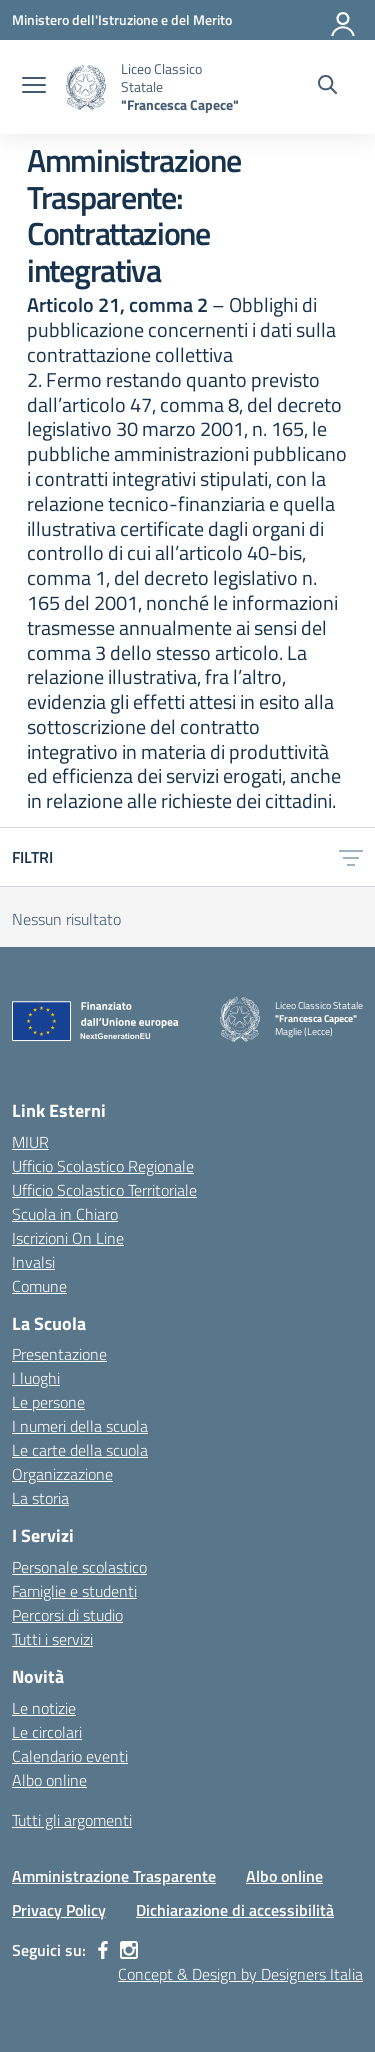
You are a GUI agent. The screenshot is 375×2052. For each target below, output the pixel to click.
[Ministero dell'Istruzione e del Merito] (122, 19)
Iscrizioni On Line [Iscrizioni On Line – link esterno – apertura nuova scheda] (68, 1238)
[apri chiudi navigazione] (34, 87)
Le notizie (44, 1708)
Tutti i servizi (52, 1639)
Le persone (48, 1402)
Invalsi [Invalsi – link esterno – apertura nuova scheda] (33, 1262)
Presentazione (59, 1354)
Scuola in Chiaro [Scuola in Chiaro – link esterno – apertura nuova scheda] (65, 1214)
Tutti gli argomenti (72, 1820)
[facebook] (103, 1950)
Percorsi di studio (67, 1615)
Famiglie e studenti (74, 1591)
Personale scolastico (79, 1567)
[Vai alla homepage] (86, 87)
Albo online (49, 1780)
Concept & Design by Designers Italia (240, 1974)
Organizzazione (62, 1474)
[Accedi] (344, 20)
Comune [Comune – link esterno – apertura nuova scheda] (39, 1286)
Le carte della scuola (80, 1450)
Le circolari (47, 1732)
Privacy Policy (59, 1910)
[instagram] (129, 1950)
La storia (40, 1498)
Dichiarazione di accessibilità (235, 1910)
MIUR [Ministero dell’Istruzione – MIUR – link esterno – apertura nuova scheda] (30, 1142)
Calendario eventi (70, 1756)
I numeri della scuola (80, 1426)
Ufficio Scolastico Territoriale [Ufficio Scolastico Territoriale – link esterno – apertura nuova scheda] (104, 1190)
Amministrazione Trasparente (114, 1876)
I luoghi (36, 1378)
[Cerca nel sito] (327, 87)
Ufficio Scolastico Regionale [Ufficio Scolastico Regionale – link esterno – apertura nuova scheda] (103, 1166)
